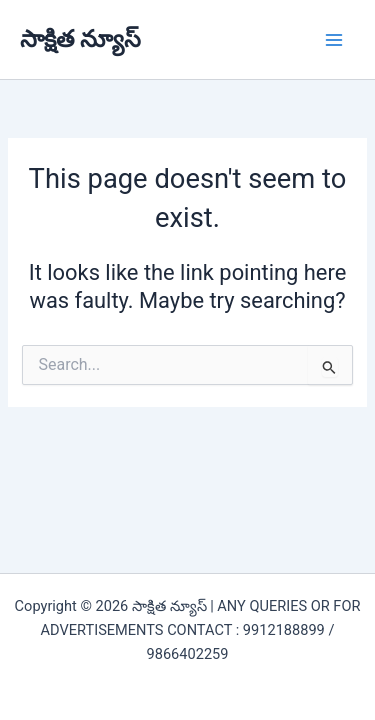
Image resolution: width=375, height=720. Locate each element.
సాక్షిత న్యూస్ (80, 39)
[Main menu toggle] (334, 40)
